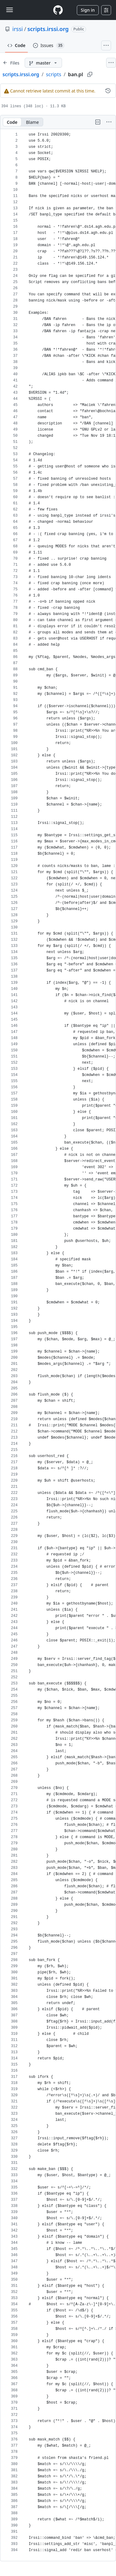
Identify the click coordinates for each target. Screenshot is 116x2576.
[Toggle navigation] (9, 9)
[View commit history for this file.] (108, 90)
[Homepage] (58, 10)
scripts (53, 74)
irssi (17, 29)
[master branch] (43, 63)
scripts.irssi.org (48, 29)
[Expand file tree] (11, 63)
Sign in (88, 10)
